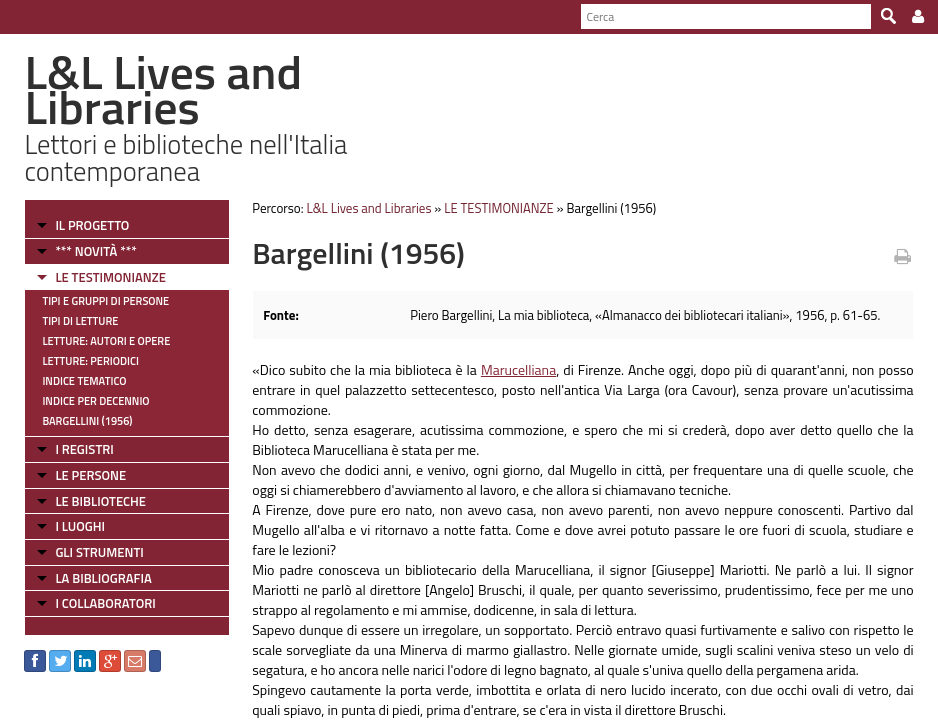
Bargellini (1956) (87, 421)
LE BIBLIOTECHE (100, 501)
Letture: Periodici (90, 361)
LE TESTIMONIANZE (110, 277)
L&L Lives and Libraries (368, 208)
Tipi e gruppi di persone (105, 301)
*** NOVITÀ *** (95, 251)
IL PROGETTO (92, 225)
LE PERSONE (90, 475)
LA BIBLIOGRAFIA (103, 578)
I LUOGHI (80, 526)
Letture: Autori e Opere (106, 341)
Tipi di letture (80, 321)
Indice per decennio (95, 401)
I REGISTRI (84, 449)
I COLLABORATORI (105, 603)
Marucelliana (518, 369)
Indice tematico (84, 381)
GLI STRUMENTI (99, 552)
